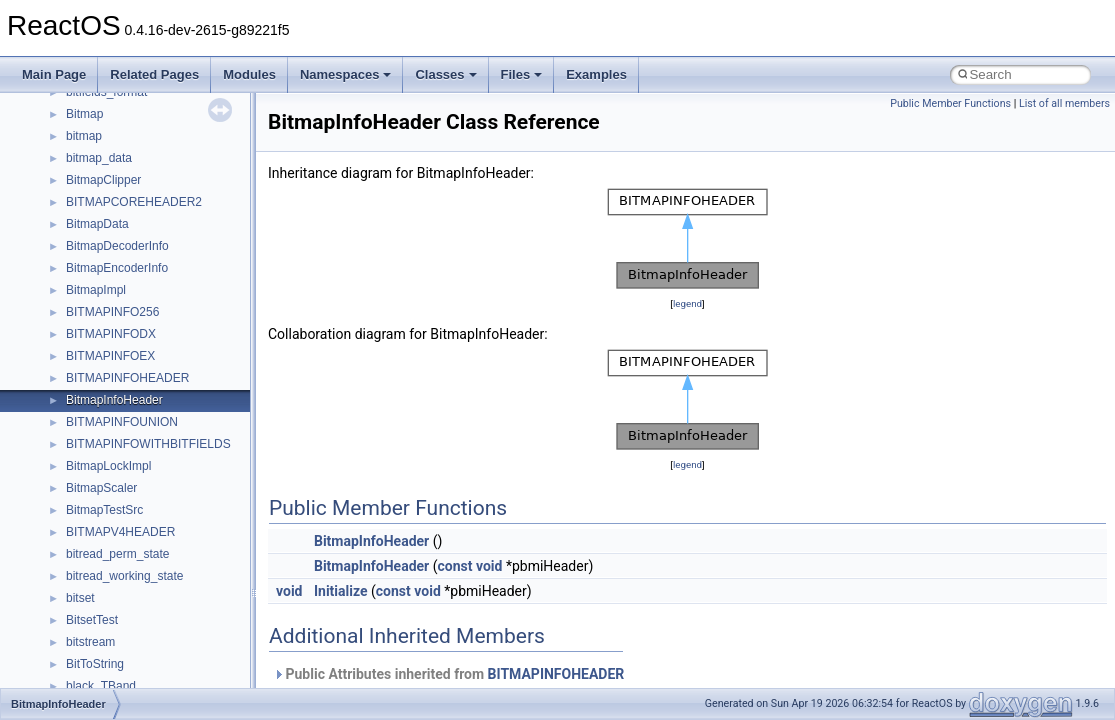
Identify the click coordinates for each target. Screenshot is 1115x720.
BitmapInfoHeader (371, 541)
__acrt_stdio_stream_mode (138, 107)
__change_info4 (108, 547)
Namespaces (346, 74)
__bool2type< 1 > (112, 349)
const (454, 566)
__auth (84, 217)
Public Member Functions (950, 103)
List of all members (1064, 103)
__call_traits (98, 481)
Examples (596, 74)
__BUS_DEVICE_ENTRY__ (141, 415)
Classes (445, 74)
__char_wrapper (109, 591)
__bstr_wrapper (107, 393)
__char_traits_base (117, 569)
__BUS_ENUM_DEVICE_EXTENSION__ (176, 437)
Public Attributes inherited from (448, 674)
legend (687, 303)
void (489, 566)
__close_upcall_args (120, 635)
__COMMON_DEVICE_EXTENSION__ (171, 657)
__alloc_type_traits (116, 151)
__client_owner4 (109, 613)
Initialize (341, 591)
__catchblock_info (114, 503)
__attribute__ (101, 195)
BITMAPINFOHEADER (556, 674)
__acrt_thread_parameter (133, 129)
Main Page (54, 74)
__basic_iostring (109, 239)
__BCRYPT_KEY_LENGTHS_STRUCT (171, 261)
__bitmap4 (94, 283)
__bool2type (98, 305)
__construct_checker (121, 679)
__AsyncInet (99, 173)
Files (522, 74)
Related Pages (154, 74)
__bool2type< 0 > (112, 327)
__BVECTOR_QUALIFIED (136, 459)
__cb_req (91, 525)
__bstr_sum (97, 371)
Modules (249, 74)
